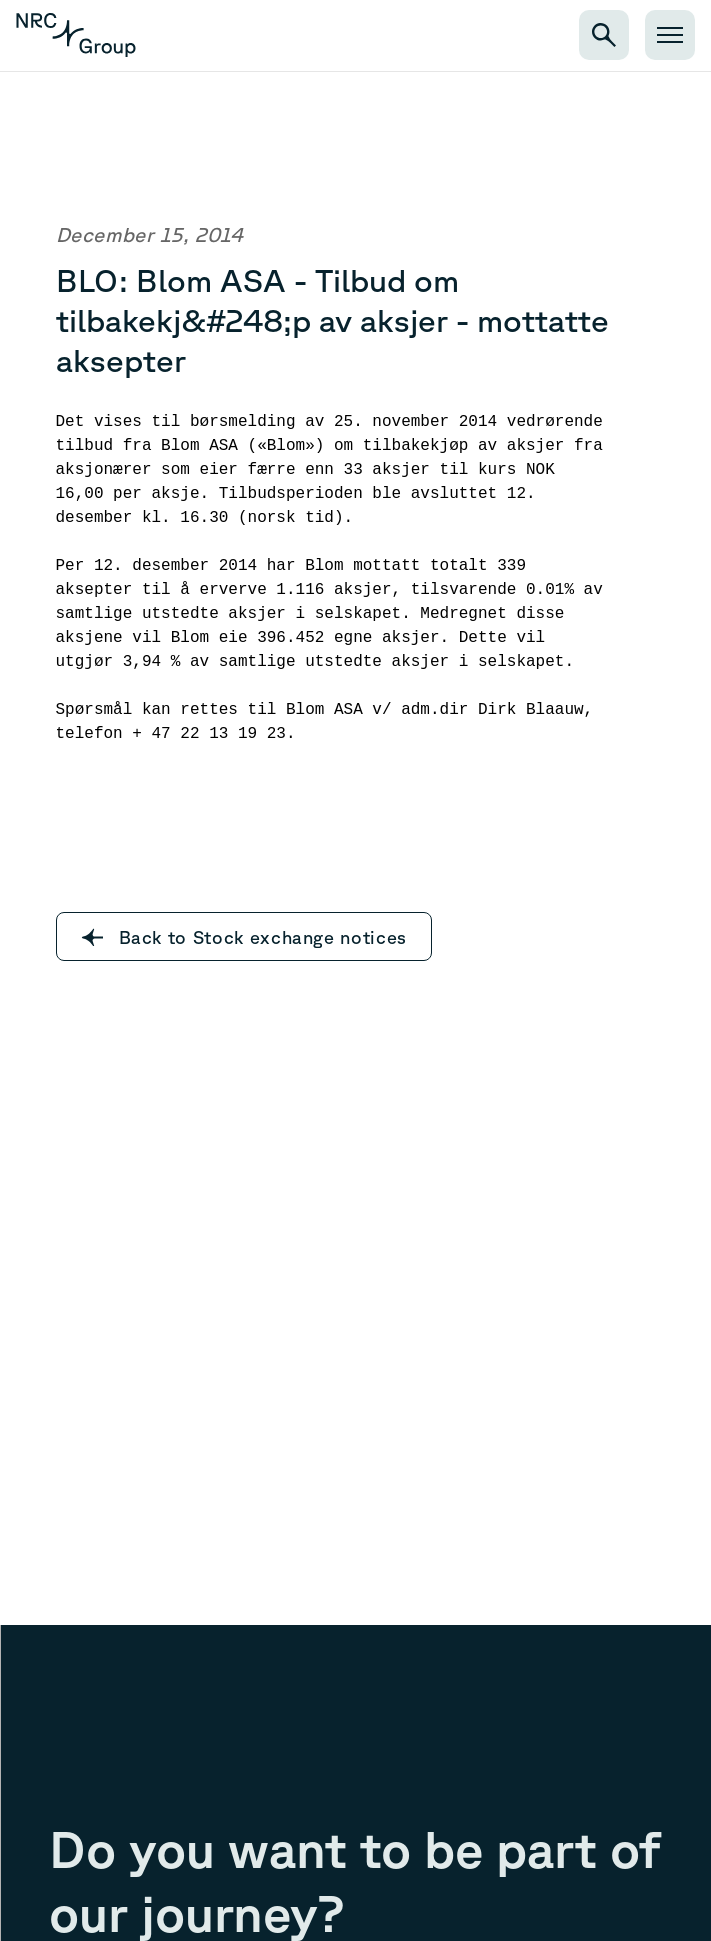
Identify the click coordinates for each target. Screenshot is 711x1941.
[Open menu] (670, 35)
